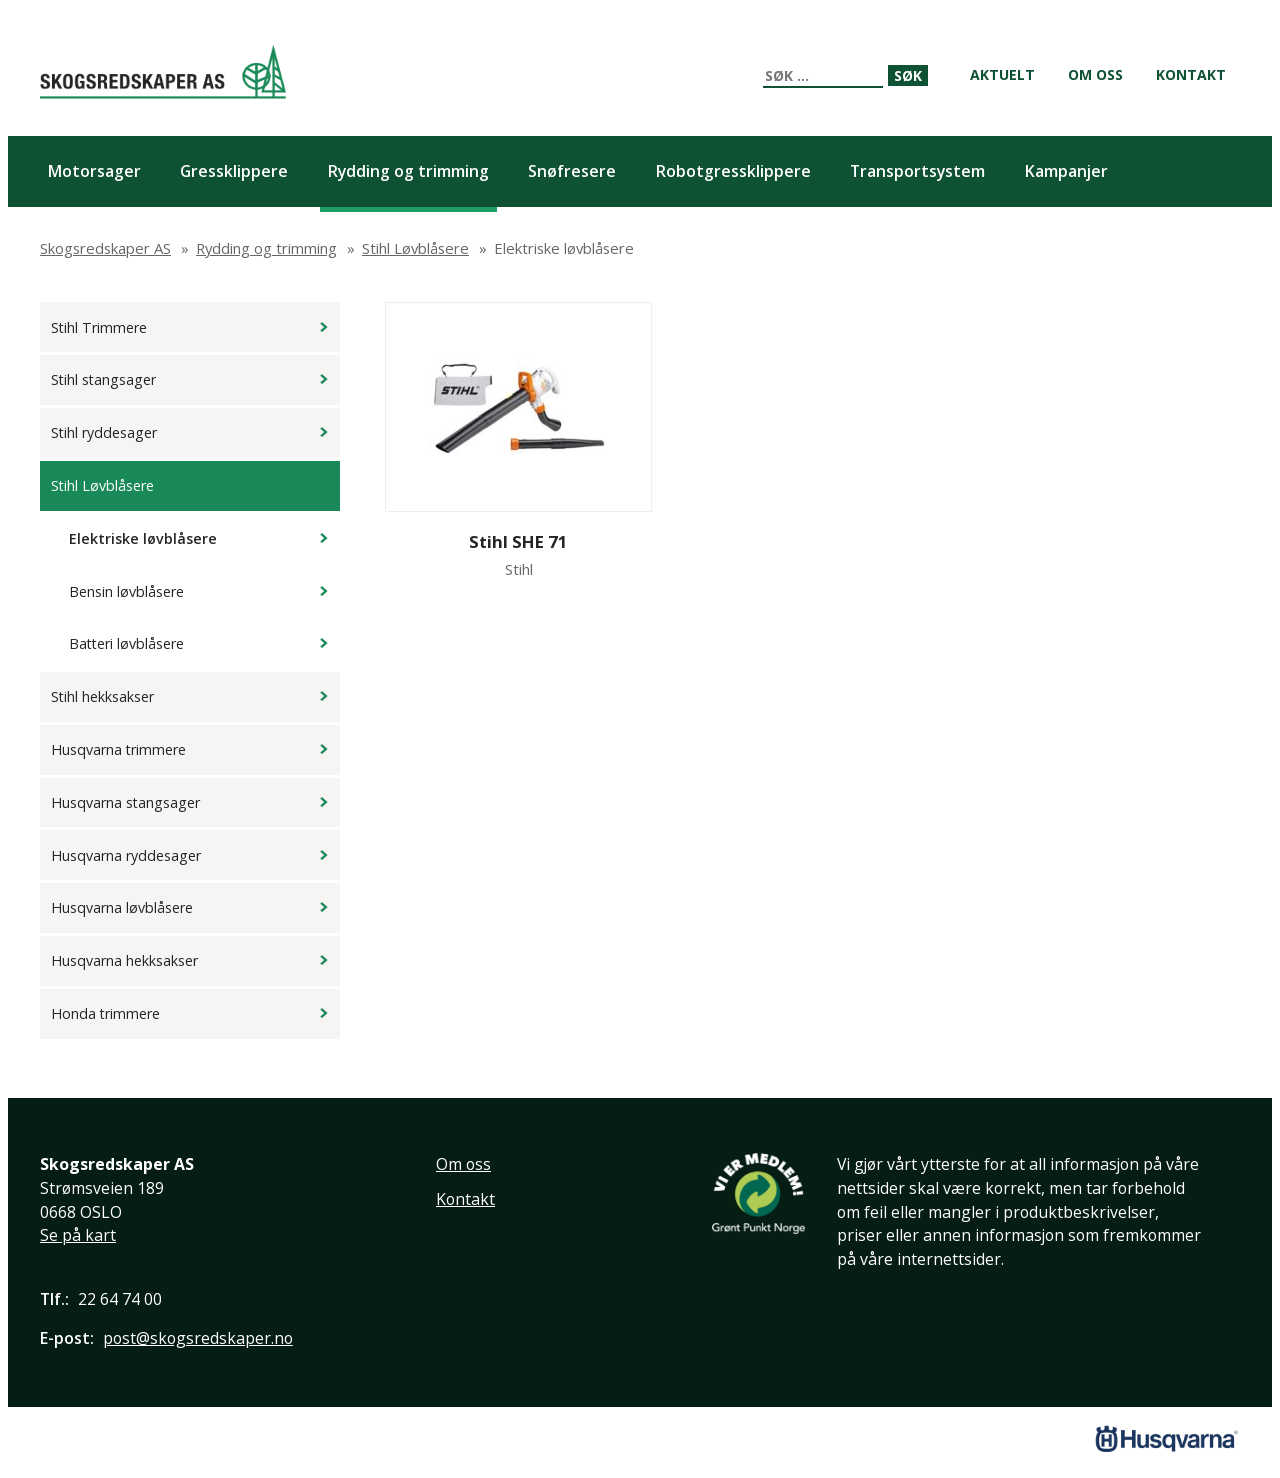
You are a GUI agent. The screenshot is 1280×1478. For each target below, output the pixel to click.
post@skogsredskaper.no (198, 1338)
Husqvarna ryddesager (126, 855)
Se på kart (78, 1235)
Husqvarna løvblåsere (122, 907)
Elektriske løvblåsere (143, 538)
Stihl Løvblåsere (102, 485)
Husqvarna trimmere (118, 749)
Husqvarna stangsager (125, 802)
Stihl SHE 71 (518, 541)
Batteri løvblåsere (126, 643)
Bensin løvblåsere (126, 591)
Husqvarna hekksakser (124, 960)
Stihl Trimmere (99, 327)
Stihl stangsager (103, 379)
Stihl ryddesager (104, 432)
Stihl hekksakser (102, 696)
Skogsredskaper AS (163, 71)
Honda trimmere (105, 1013)
